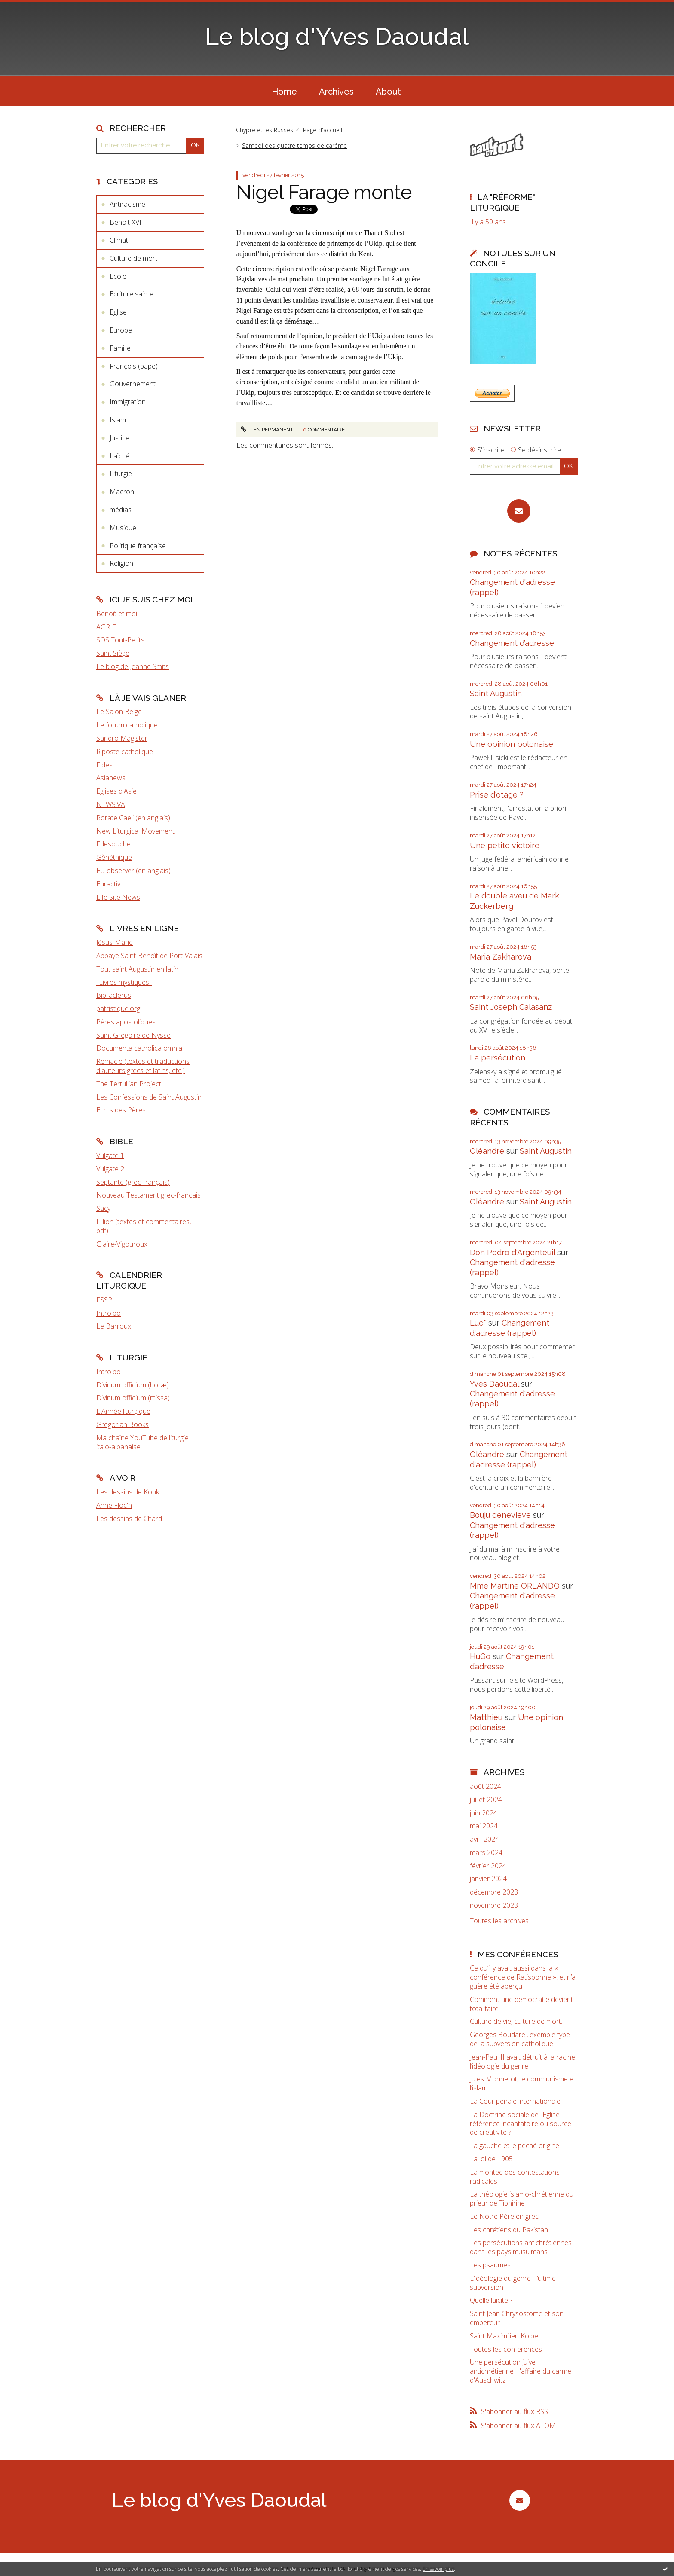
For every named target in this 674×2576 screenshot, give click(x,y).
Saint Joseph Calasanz (511, 1006)
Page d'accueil (322, 130)
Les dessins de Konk (127, 1492)
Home (284, 91)
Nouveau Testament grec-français (148, 1195)
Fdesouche (113, 844)
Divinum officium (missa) (133, 1398)
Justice (119, 438)
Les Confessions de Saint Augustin (149, 1097)
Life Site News (118, 897)
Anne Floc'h (114, 1505)
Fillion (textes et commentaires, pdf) (143, 1226)
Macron (122, 491)
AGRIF (106, 627)
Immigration (128, 401)
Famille (120, 348)
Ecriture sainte (131, 294)
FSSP (104, 1300)
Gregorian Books (122, 1424)
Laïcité (119, 456)
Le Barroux (113, 1326)
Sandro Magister (121, 738)
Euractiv (108, 884)
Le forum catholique (127, 725)
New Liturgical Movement (135, 831)
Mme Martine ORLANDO (515, 1585)
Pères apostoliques (126, 1022)
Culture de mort (133, 258)
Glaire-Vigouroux (121, 1244)
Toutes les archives (499, 1920)
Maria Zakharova (500, 956)
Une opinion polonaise (511, 744)
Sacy (103, 1208)
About (388, 91)
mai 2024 (484, 1825)
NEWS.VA (110, 804)
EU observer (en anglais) (133, 870)
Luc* (478, 1322)
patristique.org (118, 1008)
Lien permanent (267, 430)
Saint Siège (112, 653)
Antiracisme (127, 204)
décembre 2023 (494, 1892)
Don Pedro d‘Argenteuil (512, 1252)
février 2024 (488, 1865)
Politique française (138, 545)
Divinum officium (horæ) (132, 1385)
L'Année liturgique (123, 1411)
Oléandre (487, 1150)
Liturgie (121, 473)
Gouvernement (133, 383)
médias (121, 509)
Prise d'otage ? (497, 794)
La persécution (497, 1057)
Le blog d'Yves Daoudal (337, 36)
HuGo (480, 1656)
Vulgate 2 (110, 1168)
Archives (336, 91)
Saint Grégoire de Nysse (133, 1035)
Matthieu (486, 1717)
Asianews (111, 777)
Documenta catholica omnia (139, 1048)
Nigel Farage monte (324, 192)
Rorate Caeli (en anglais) (133, 817)
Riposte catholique (124, 751)
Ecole (118, 276)
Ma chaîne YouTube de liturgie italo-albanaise (142, 1442)
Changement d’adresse (512, 643)
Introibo (108, 1313)
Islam (118, 420)
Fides (104, 765)
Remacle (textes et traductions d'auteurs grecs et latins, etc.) (143, 1066)
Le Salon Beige (119, 711)
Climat (119, 240)
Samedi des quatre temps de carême (294, 145)
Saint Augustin (496, 693)
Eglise (118, 312)
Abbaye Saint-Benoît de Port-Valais (149, 955)
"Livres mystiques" (124, 982)
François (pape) (134, 366)
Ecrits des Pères (121, 1110)
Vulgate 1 (110, 1155)
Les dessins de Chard (129, 1518)
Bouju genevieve (500, 1514)
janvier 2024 (488, 1878)
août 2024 (485, 1786)
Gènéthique (114, 857)
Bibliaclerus (113, 995)
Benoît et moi (116, 613)
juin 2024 (483, 1813)
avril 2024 (484, 1839)
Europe (121, 330)
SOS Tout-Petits (120, 640)
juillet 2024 (486, 1799)
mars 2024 (486, 1852)
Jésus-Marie (114, 942)
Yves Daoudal (494, 1383)
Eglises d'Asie (116, 791)
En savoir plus (438, 2569)
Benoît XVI (125, 222)
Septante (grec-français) (133, 1182)
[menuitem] (284, 91)
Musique (123, 527)
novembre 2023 (494, 1905)
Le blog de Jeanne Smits (132, 666)
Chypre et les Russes (264, 130)
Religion (121, 563)
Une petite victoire (504, 845)
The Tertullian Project (128, 1083)
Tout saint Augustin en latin (137, 969)
